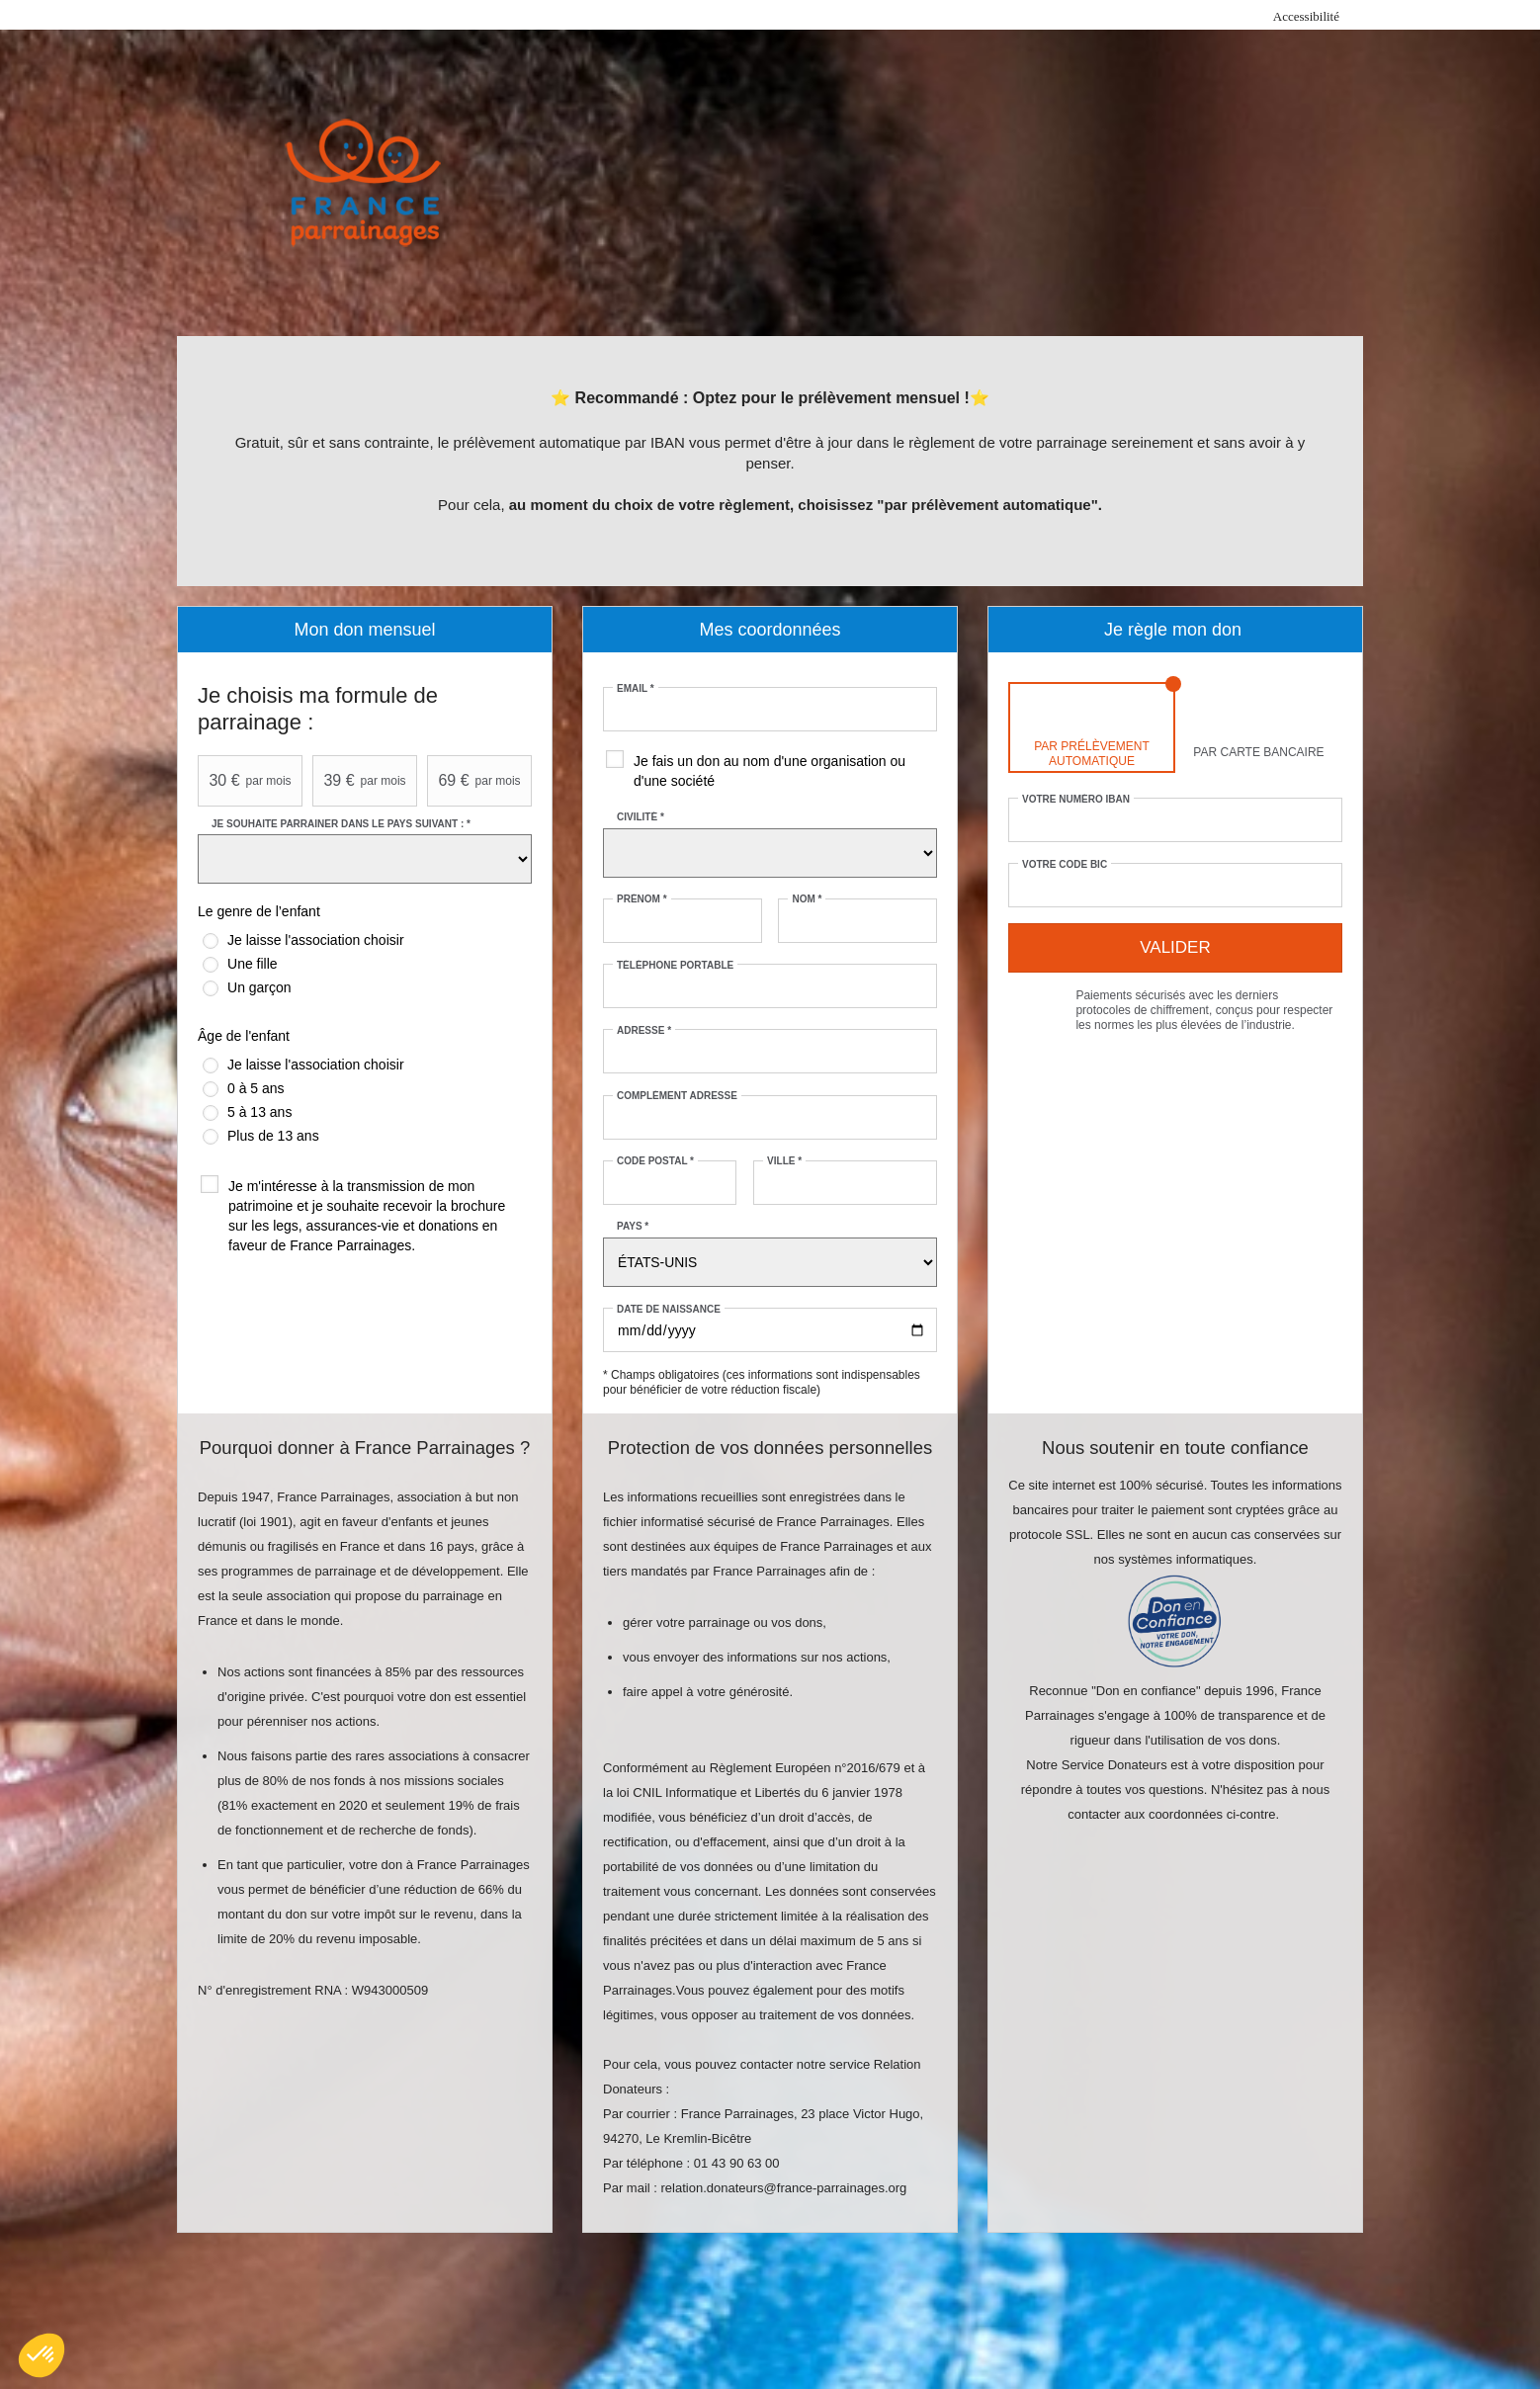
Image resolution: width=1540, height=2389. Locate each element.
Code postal (655, 1160)
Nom (806, 899)
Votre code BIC (1064, 864)
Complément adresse (677, 1095)
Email (635, 688)
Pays (632, 1226)
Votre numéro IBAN (1076, 799)
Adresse (644, 1030)
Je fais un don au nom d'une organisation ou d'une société (769, 771)
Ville (784, 1160)
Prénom (642, 899)
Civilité (640, 816)
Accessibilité (1306, 16)
